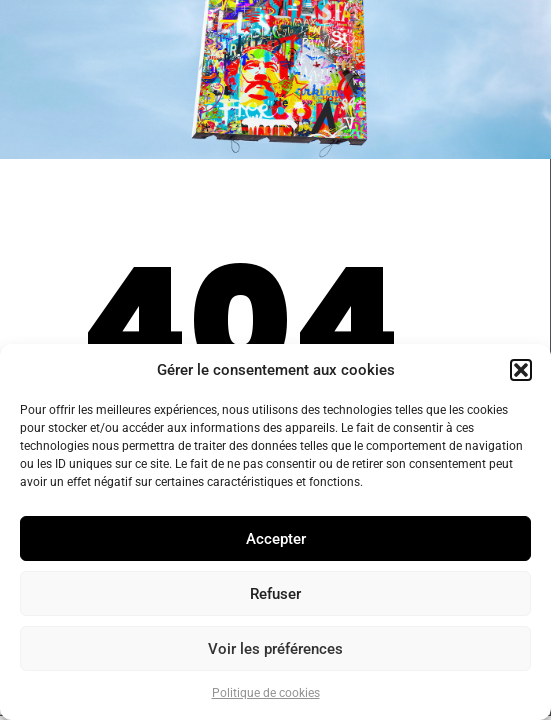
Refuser (275, 594)
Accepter (276, 539)
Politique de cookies (266, 693)
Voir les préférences (275, 649)
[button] (521, 370)
